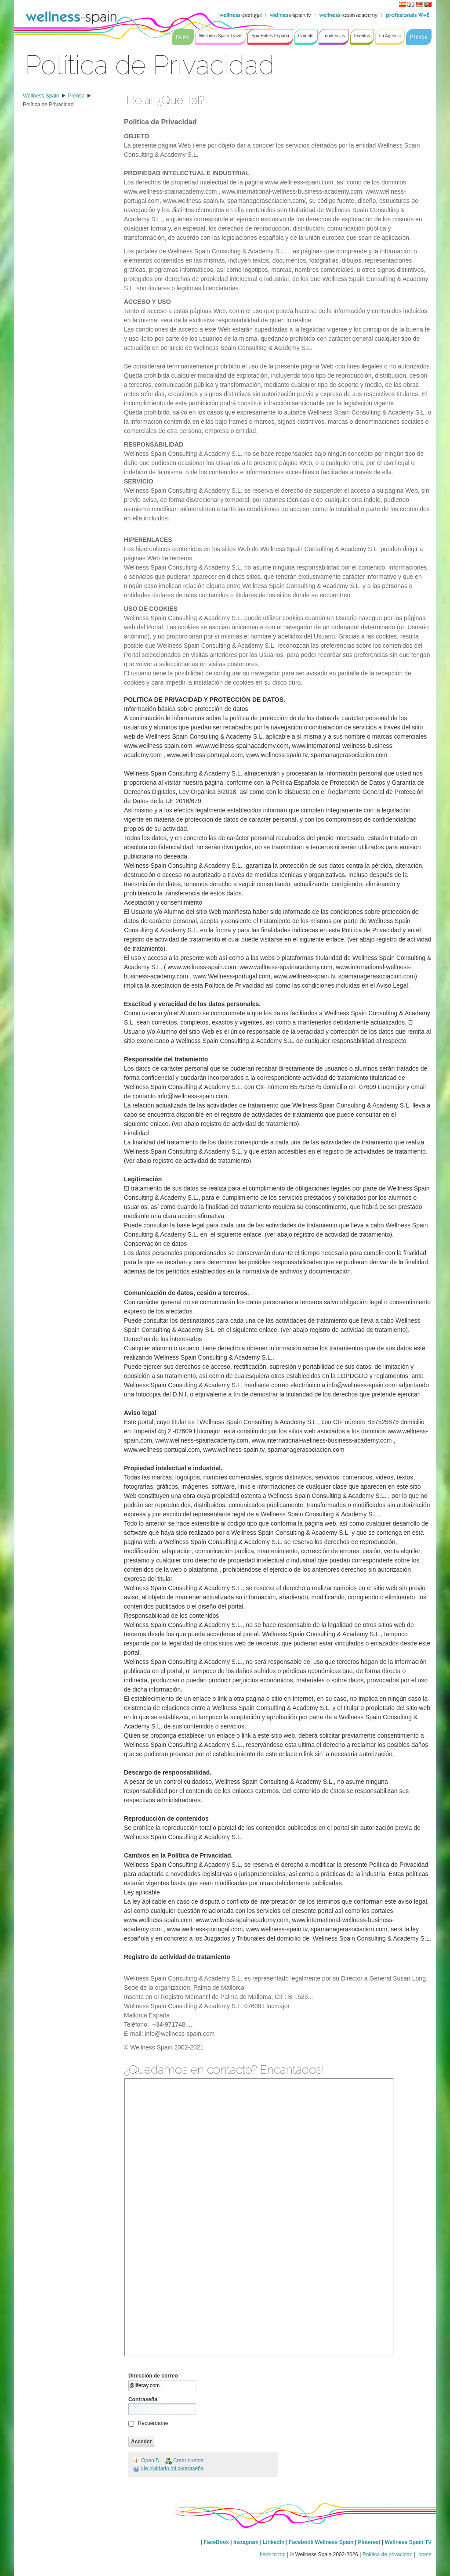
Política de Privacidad (48, 104)
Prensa (76, 96)
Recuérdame (153, 2423)
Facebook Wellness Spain (321, 2542)
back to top (273, 2554)
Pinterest (370, 2542)
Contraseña (142, 2399)
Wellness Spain (41, 96)
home (424, 2554)
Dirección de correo (153, 2376)
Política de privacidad (388, 2554)
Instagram (245, 2542)
